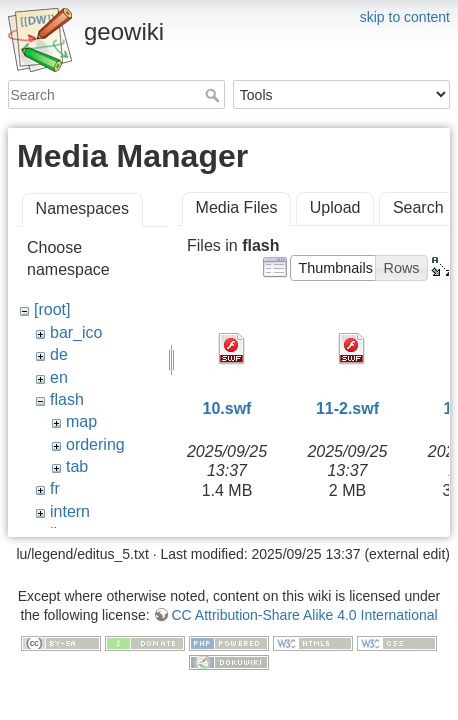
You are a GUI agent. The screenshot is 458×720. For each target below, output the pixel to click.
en (59, 377)
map (81, 421)
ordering (95, 444)
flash (67, 399)
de (59, 354)
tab (77, 466)
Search (214, 95)
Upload (335, 207)
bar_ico (76, 332)
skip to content (405, 17)
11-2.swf (347, 408)
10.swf (227, 408)
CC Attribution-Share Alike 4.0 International (304, 595)
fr (55, 488)
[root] (52, 309)
